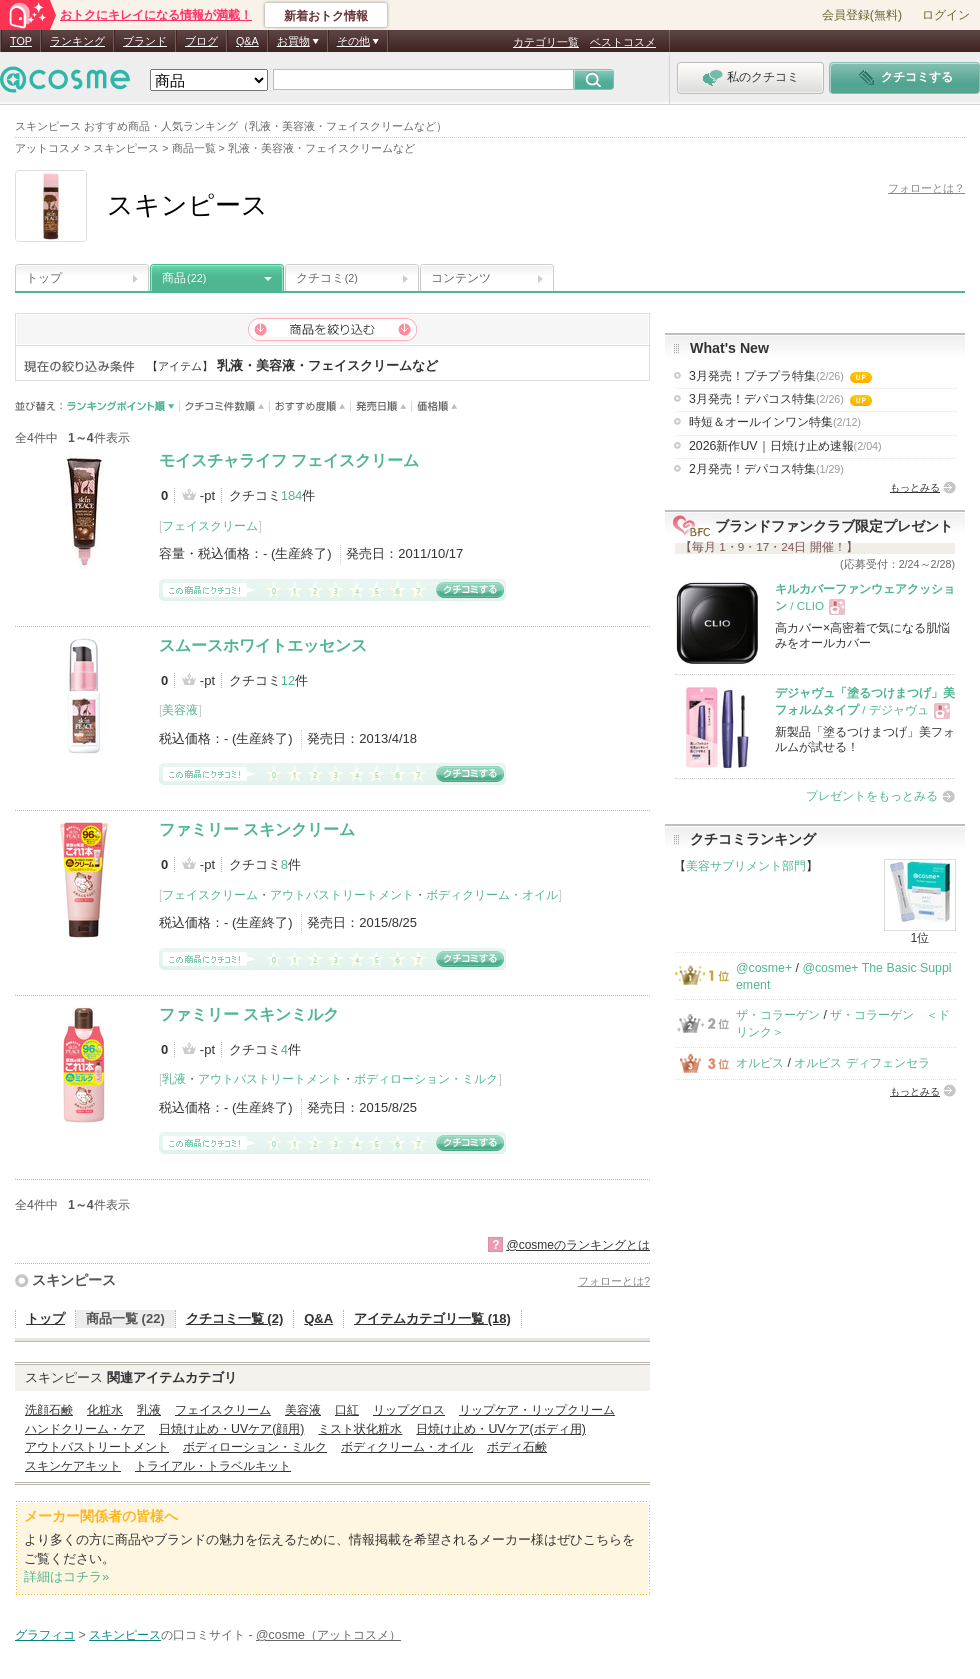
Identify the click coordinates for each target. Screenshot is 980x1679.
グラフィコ (45, 1635)
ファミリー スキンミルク (249, 1014)
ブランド (145, 41)
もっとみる (915, 487)
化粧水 (105, 1410)
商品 (184, 278)
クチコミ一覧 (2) (235, 1318)
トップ (44, 278)
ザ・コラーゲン (778, 1015)
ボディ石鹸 (517, 1447)
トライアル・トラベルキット (213, 1466)
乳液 (174, 1079)
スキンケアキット (73, 1466)
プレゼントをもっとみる (872, 796)
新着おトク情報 (326, 16)
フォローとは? (614, 1281)
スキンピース (74, 1280)
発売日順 (381, 406)
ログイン (946, 15)
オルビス (760, 1063)
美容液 (180, 710)
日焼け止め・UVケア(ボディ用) (500, 1429)
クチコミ (327, 278)
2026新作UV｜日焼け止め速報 (785, 446)
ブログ (201, 41)
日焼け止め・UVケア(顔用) (231, 1429)
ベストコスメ (623, 42)
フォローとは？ (926, 188)
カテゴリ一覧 (546, 42)
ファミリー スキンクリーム (257, 829)
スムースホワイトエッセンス (263, 645)
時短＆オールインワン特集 (775, 422)
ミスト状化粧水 (360, 1429)
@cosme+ (764, 968)
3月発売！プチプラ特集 (780, 376)
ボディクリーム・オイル (492, 895)
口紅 (347, 1410)
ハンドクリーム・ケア (85, 1429)
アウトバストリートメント (342, 895)
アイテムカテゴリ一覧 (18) (432, 1318)
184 (292, 495)
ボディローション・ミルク (426, 1079)
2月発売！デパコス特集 (766, 469)
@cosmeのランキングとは (578, 1245)
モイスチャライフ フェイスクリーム (289, 460)
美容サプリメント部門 (746, 866)
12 (288, 680)
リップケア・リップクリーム (537, 1410)
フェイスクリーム (210, 526)
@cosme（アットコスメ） (328, 1635)
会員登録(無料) (862, 15)
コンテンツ (461, 278)
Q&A (247, 41)
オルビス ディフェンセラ (861, 1063)
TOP (21, 41)
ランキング (77, 41)
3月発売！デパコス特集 (780, 399)
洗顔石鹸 (49, 1410)
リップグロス (409, 1410)
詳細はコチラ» (66, 1576)
